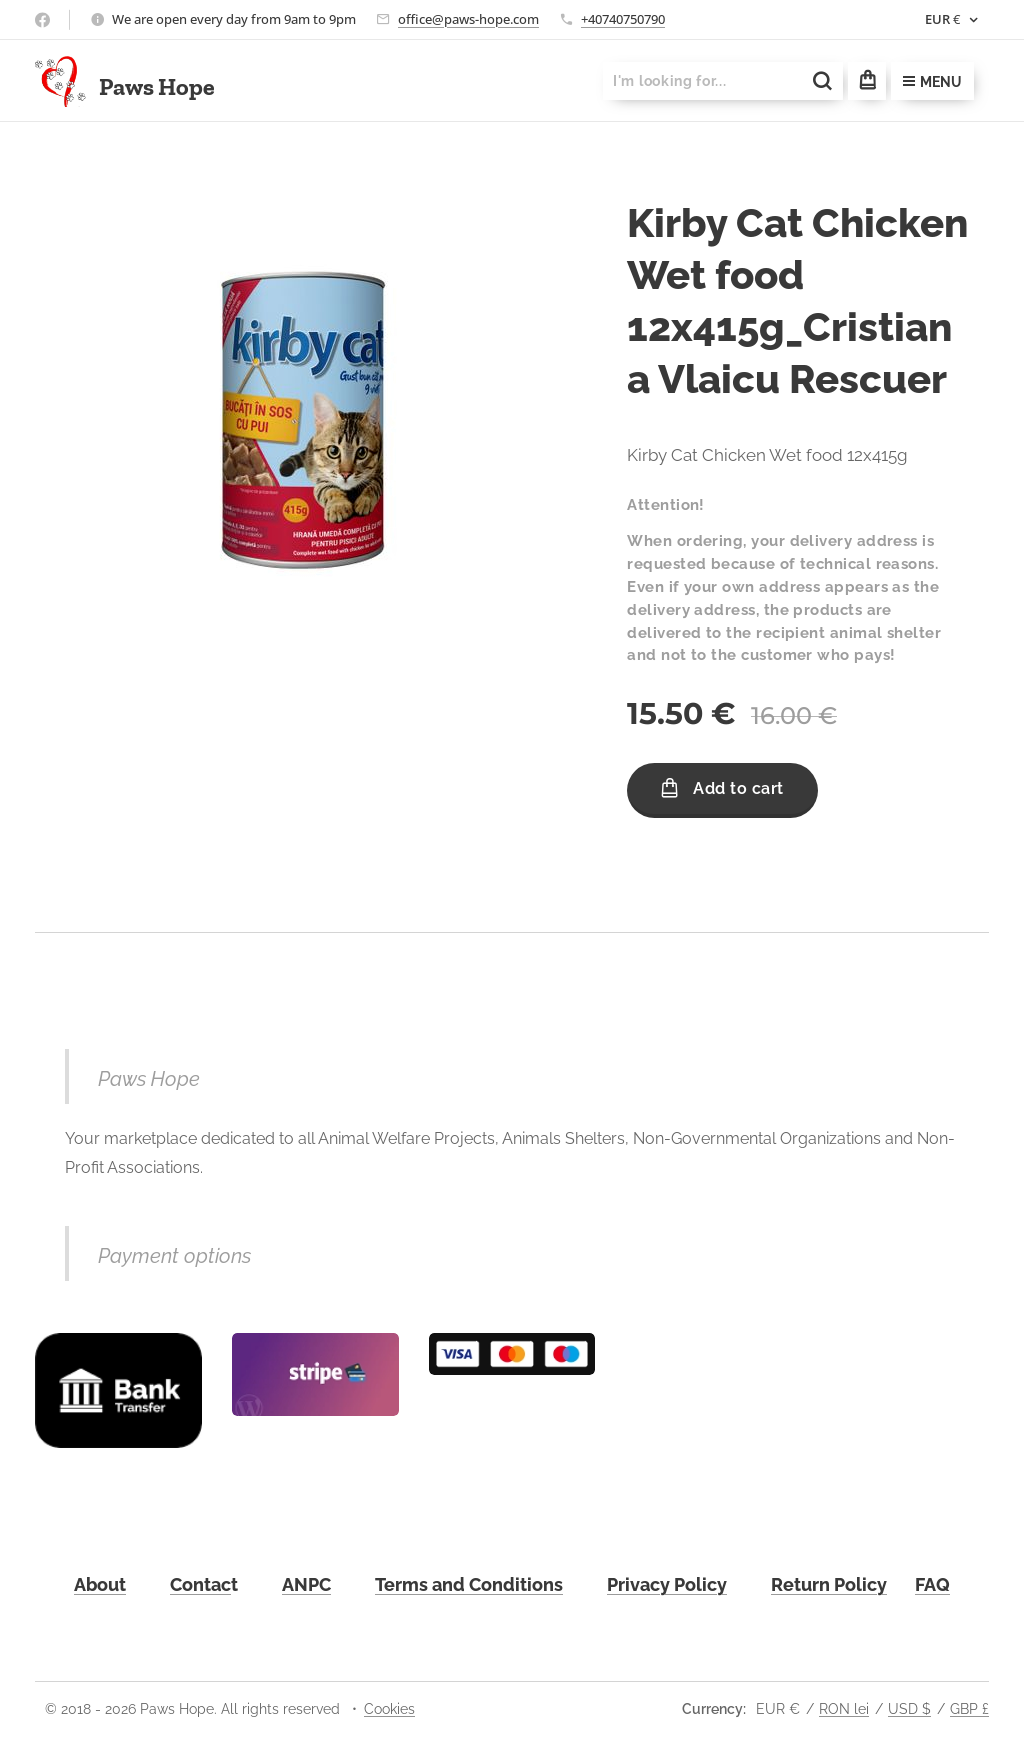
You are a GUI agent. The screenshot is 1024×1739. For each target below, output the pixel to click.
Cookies (389, 1709)
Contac (200, 1584)
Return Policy (829, 1584)
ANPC (306, 1584)
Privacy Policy (667, 1584)
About (100, 1584)
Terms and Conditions (469, 1584)
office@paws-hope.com (468, 19)
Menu (932, 82)
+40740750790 (623, 19)
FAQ (932, 1584)
